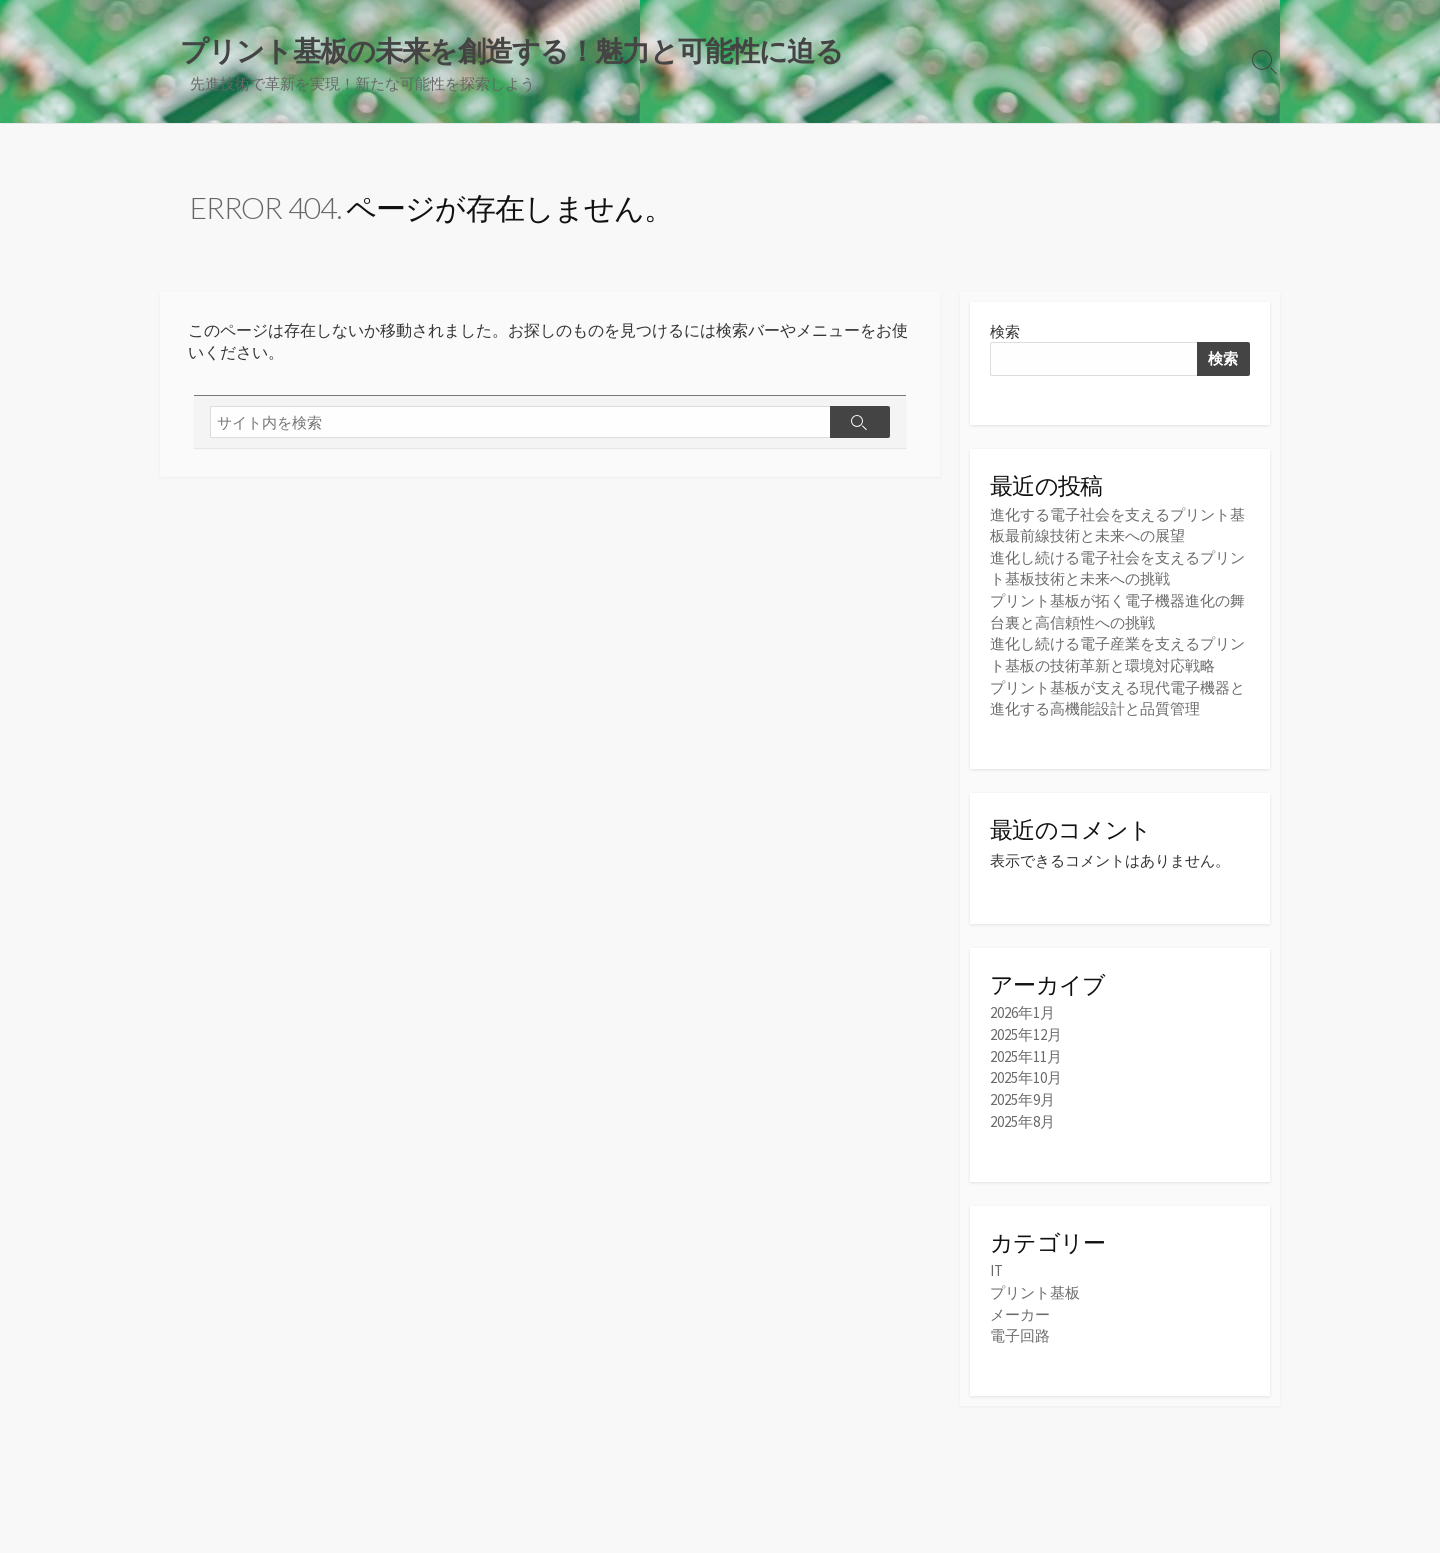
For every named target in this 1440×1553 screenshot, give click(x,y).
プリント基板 (1035, 1290)
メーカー (1020, 1311)
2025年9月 (1022, 1097)
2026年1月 (1022, 1013)
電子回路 (1020, 1332)
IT (996, 1268)
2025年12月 (1026, 1034)
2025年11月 (1026, 1055)
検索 (1005, 333)
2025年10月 (1026, 1076)
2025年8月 (1022, 1118)
